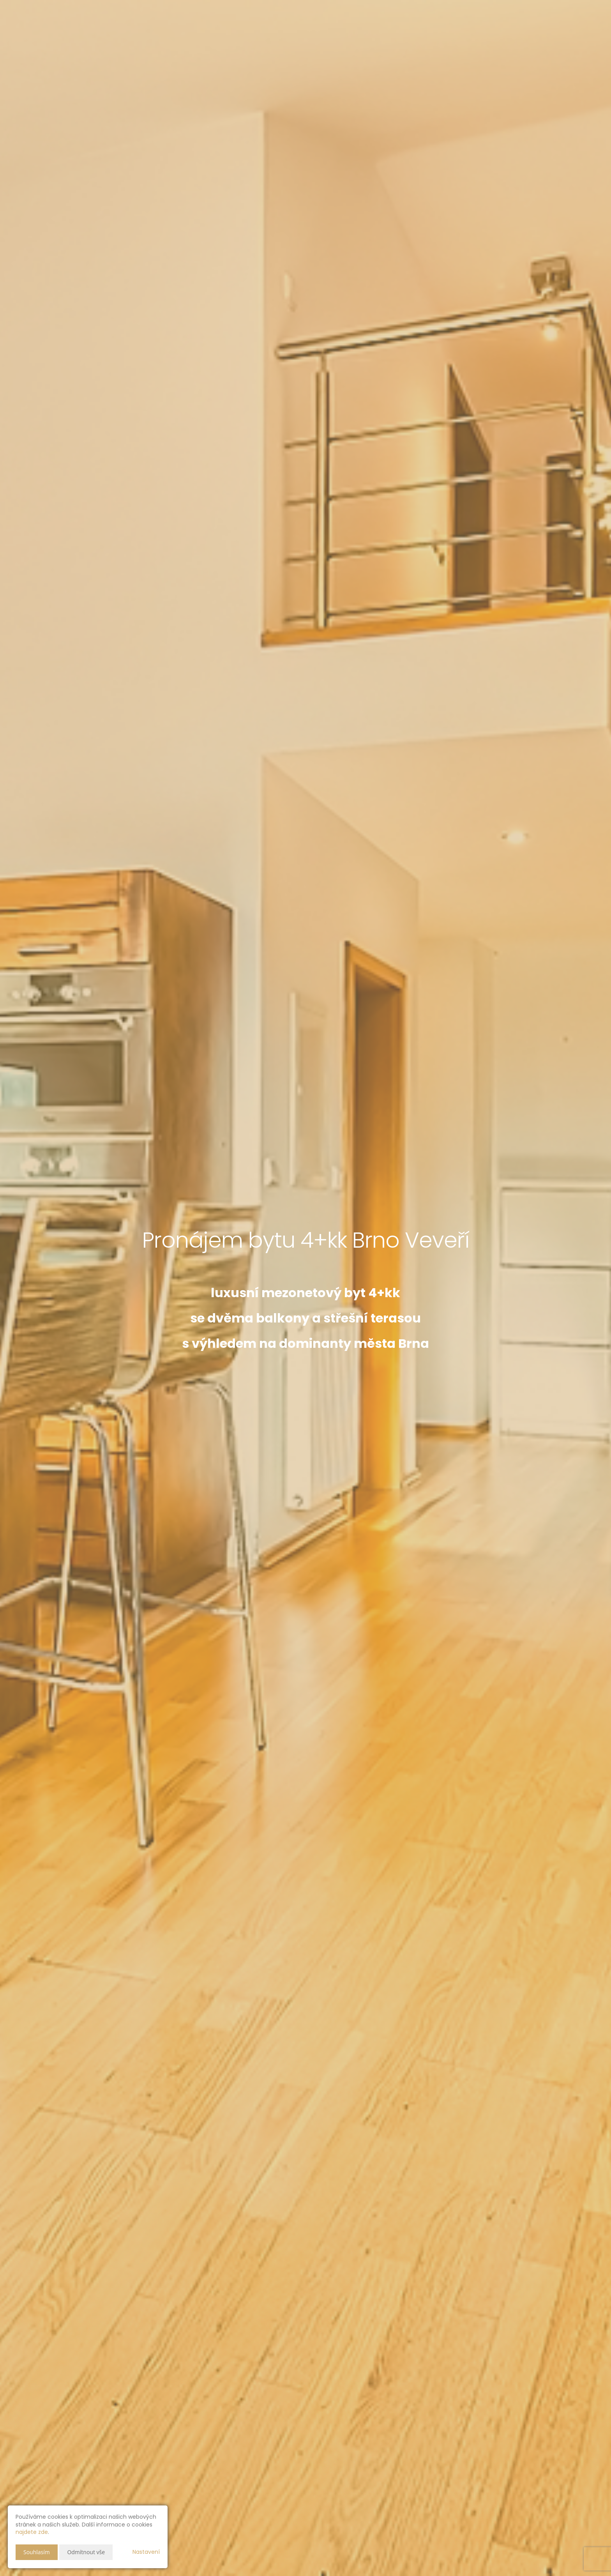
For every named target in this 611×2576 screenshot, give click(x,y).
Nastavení (146, 2552)
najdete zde (32, 2532)
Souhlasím (36, 2552)
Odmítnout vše (86, 2552)
